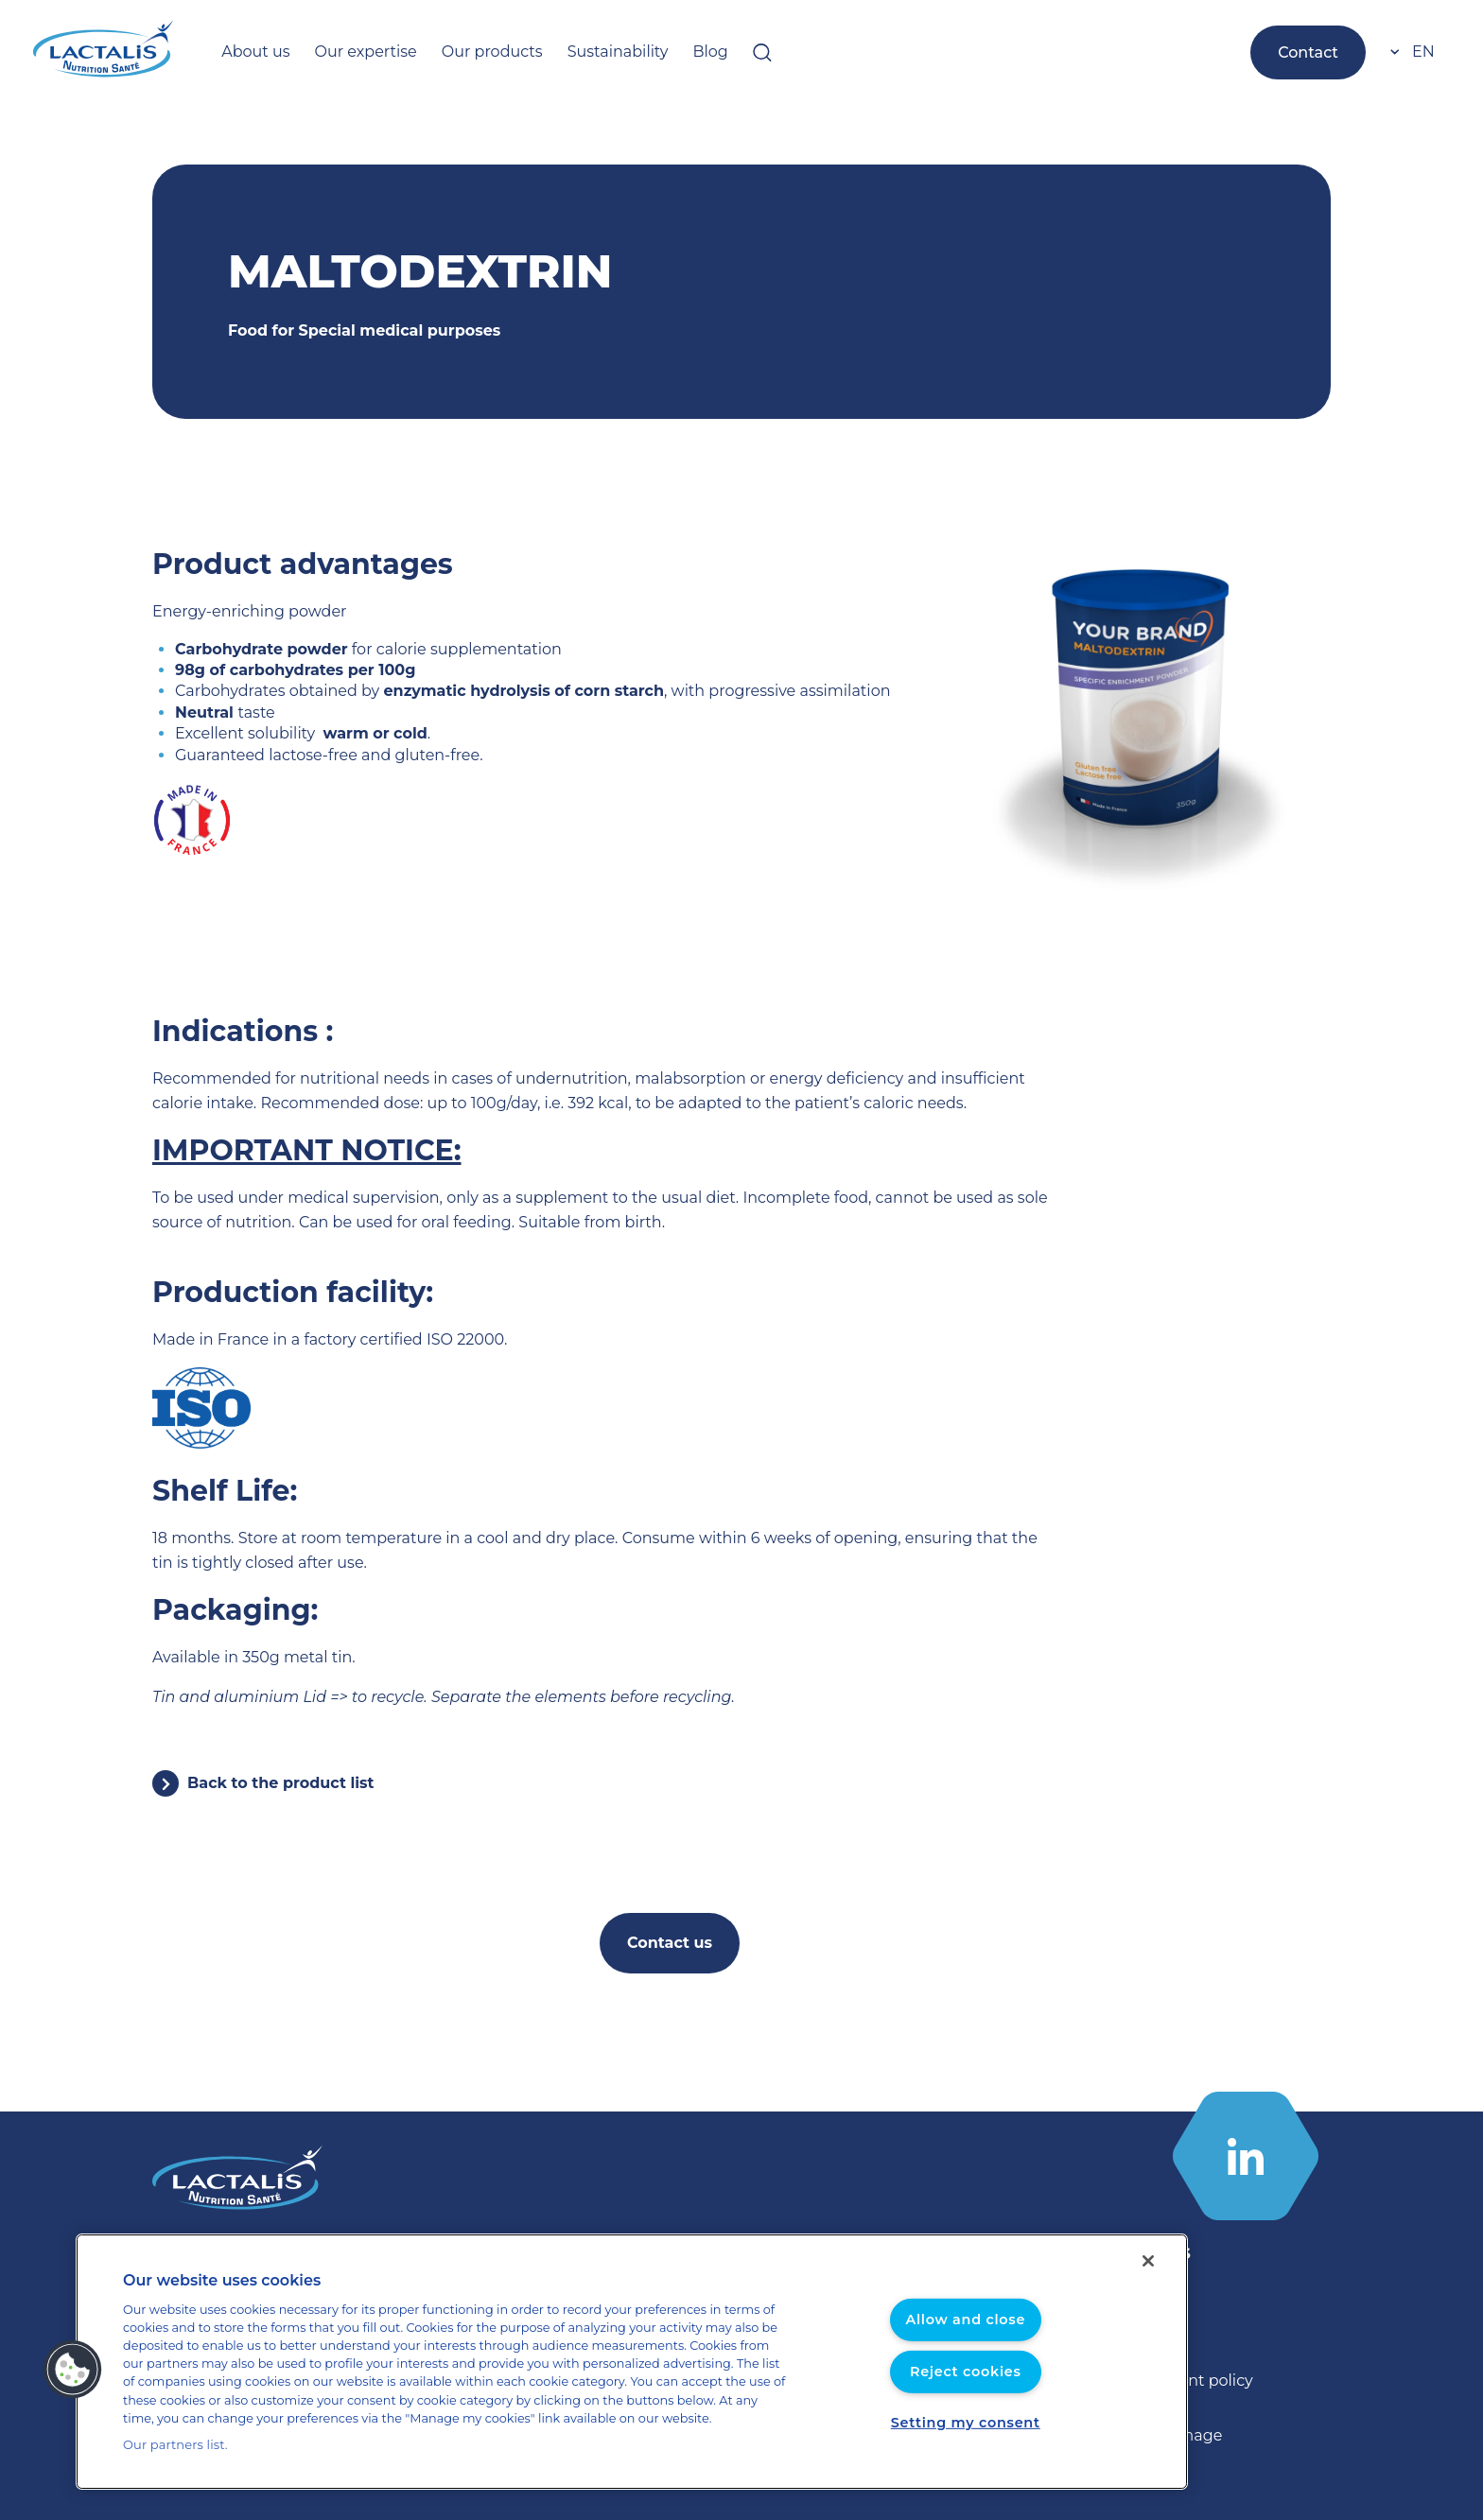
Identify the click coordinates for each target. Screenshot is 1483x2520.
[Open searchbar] (711, 52)
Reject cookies (965, 2371)
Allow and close (965, 2320)
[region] (632, 2362)
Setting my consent (966, 2422)
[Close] (1148, 2262)
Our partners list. (169, 2445)
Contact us (670, 1943)
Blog (662, 51)
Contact (1312, 51)
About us (251, 51)
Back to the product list (271, 1783)
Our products (464, 51)
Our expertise (350, 51)
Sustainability (577, 51)
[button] (73, 2369)
